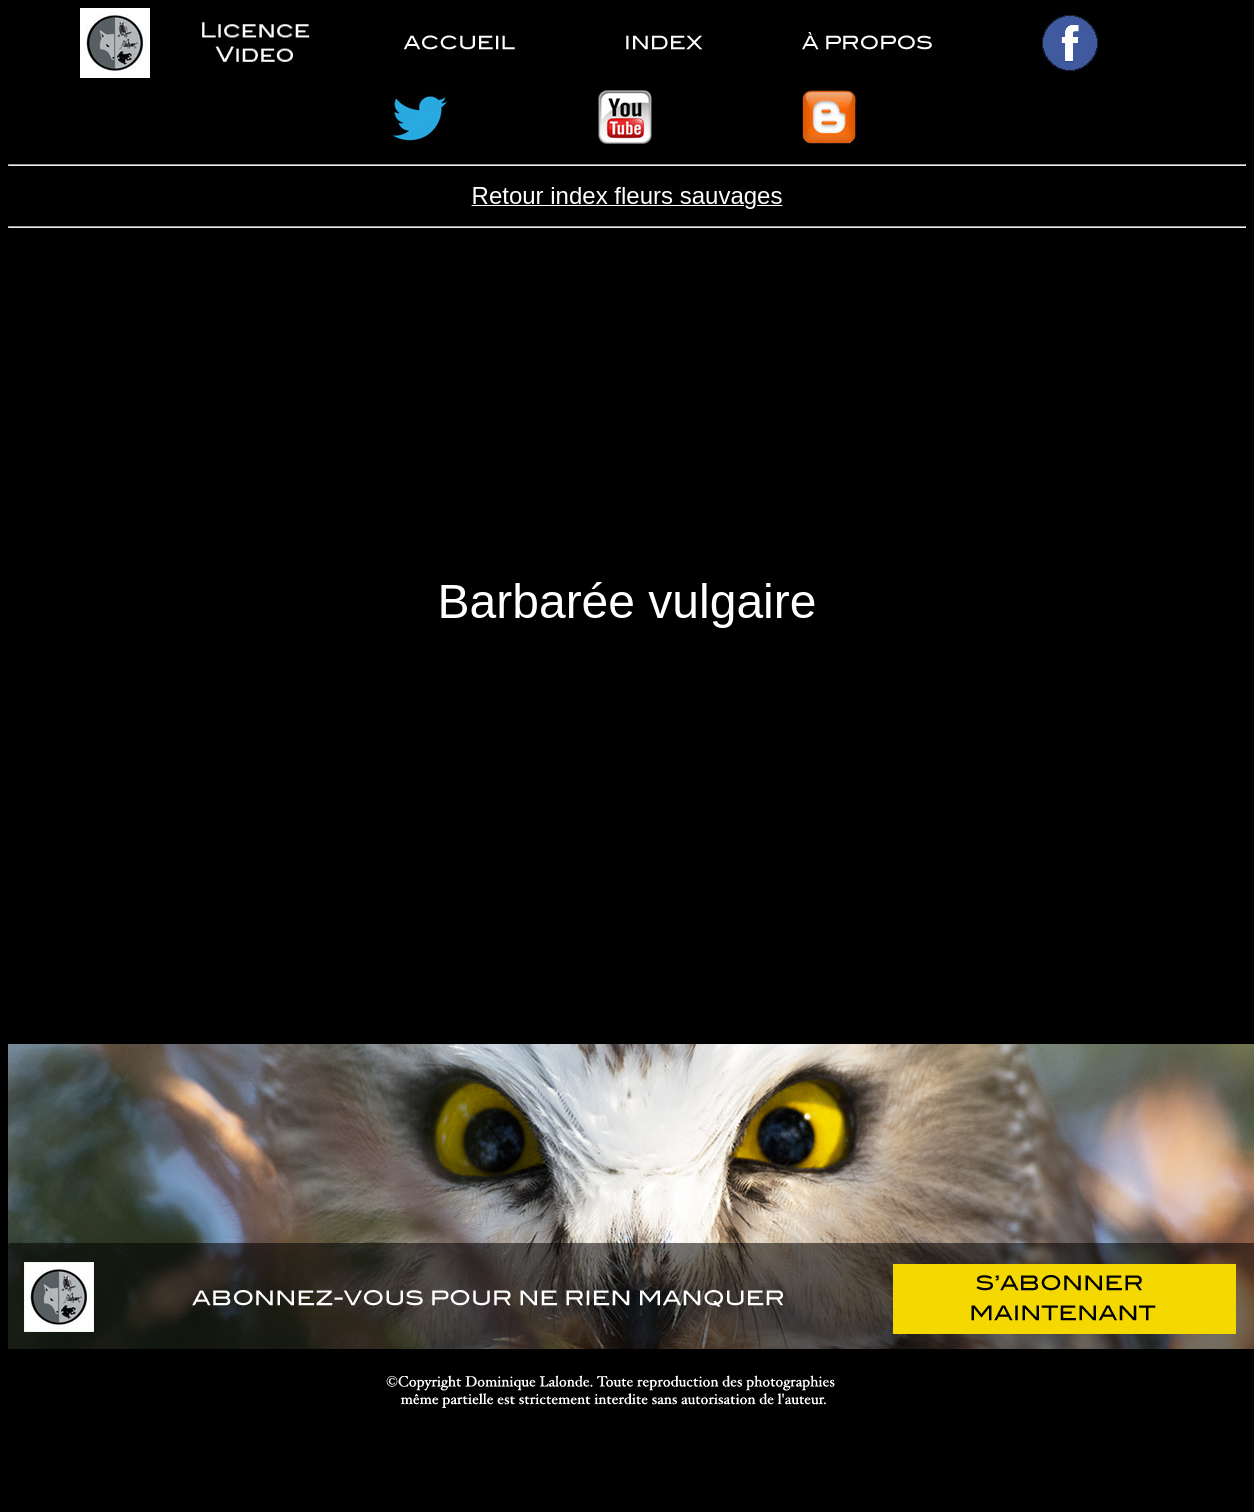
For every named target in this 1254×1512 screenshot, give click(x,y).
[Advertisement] (627, 418)
